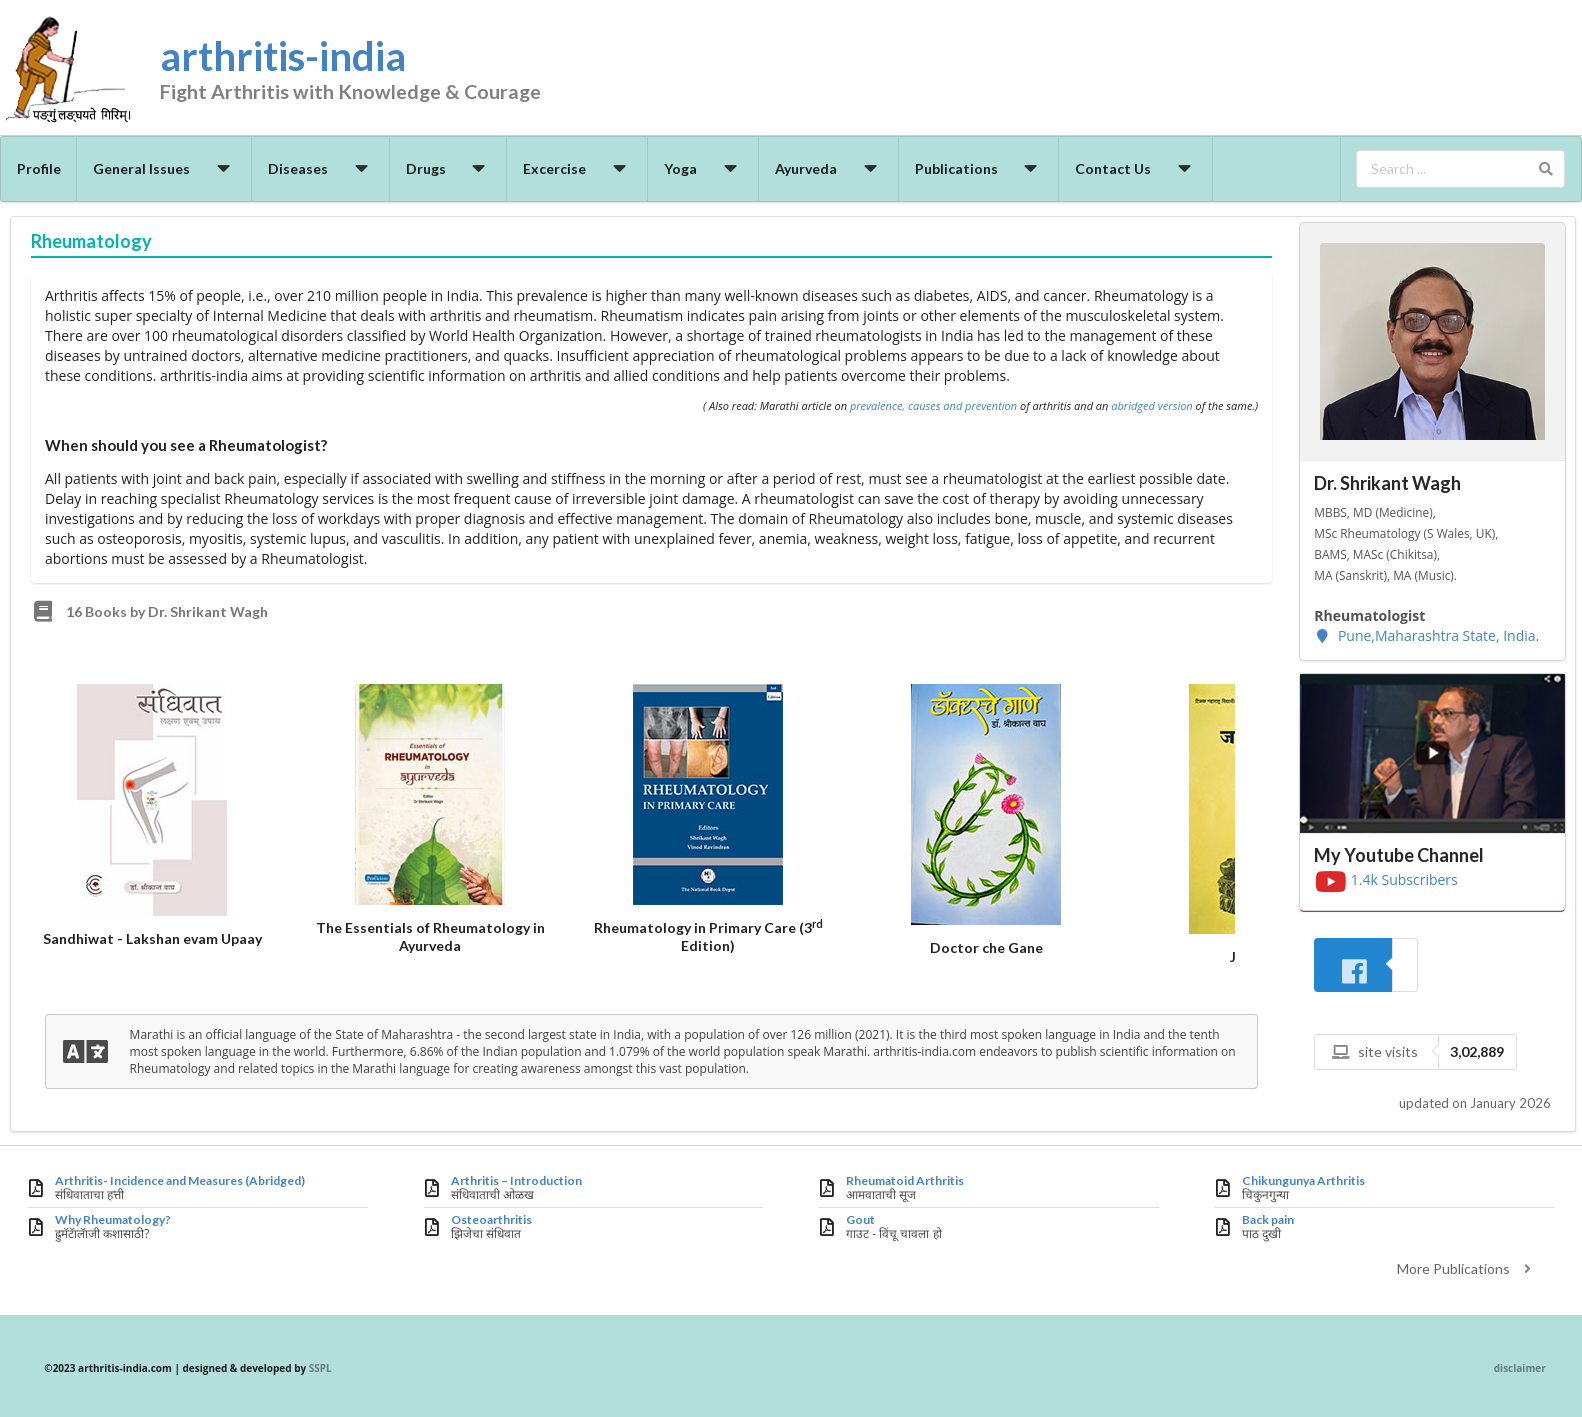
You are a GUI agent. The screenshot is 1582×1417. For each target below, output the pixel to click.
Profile (39, 168)
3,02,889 (1477, 1051)
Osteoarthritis (491, 1220)
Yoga (703, 168)
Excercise (577, 168)
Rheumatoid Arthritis (905, 1181)
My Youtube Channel (1399, 855)
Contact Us (1136, 168)
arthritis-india (385, 71)
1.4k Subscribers (1386, 879)
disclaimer (1520, 1368)
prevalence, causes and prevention (933, 405)
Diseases (321, 168)
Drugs (449, 168)
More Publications (1466, 1268)
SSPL (320, 1368)
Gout (860, 1220)
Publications (979, 168)
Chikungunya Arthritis (1303, 1181)
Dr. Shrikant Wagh (1387, 483)
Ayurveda (829, 168)
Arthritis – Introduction (516, 1181)
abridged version (1151, 405)
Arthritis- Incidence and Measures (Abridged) (180, 1181)
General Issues (164, 168)
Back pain (1268, 1220)
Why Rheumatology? (113, 1220)
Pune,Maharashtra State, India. (1426, 635)
